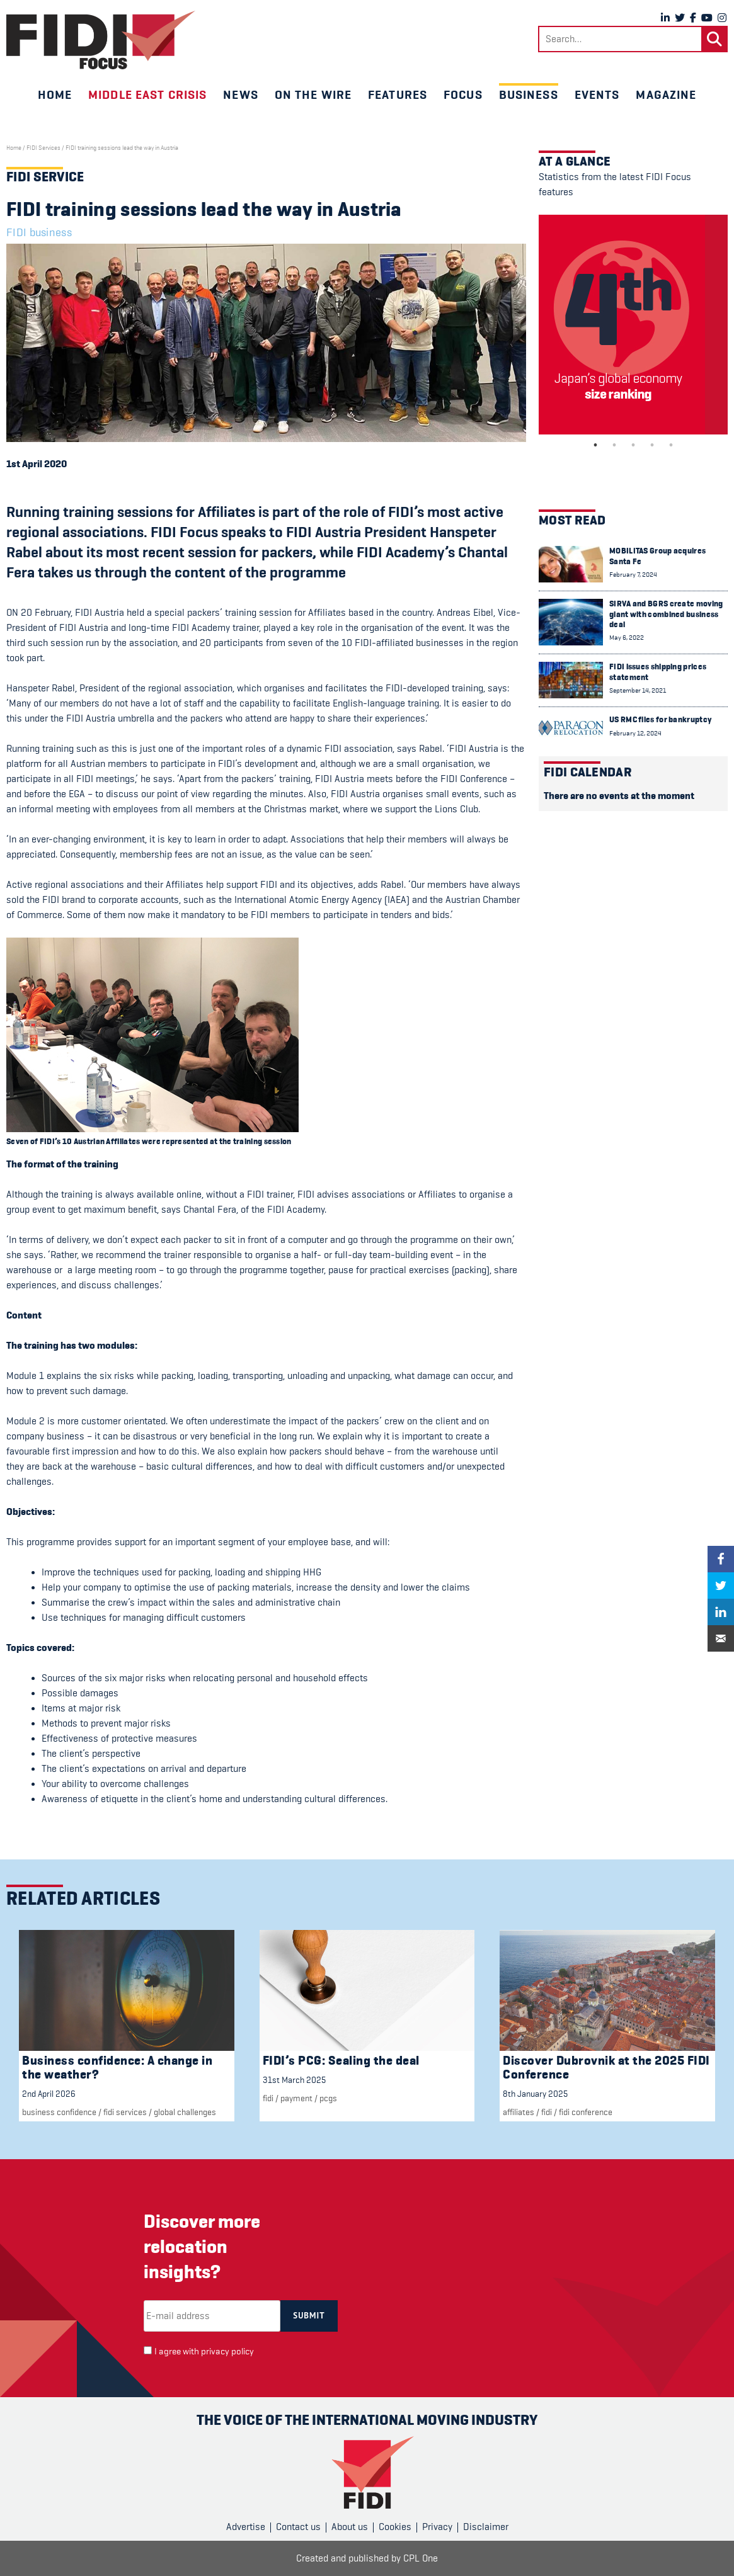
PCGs (328, 2098)
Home (55, 94)
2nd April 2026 (49, 2094)
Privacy (437, 2527)
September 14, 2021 (637, 690)
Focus (463, 94)
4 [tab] (652, 445)
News (240, 94)
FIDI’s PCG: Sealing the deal (341, 2060)
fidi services (125, 2112)
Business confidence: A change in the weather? (117, 2067)
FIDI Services (43, 148)
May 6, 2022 (626, 637)
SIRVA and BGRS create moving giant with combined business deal (666, 614)
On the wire (313, 94)
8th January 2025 (535, 2094)
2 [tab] (614, 445)
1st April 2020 (36, 464)
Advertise (245, 2527)
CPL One (420, 2558)
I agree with (204, 2351)
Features (397, 94)
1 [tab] (595, 445)
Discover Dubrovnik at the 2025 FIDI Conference (606, 2067)
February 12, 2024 (635, 733)
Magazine (666, 94)
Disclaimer (485, 2527)
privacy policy (227, 2351)
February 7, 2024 (633, 574)
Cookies (395, 2527)
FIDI (268, 2098)
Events (597, 94)
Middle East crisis (147, 94)
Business (528, 94)
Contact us (298, 2527)
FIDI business (39, 232)
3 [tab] (633, 445)
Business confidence (59, 2112)
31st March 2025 (294, 2080)
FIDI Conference (585, 2112)
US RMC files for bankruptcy (660, 719)
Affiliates (518, 2112)
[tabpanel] (633, 324)
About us (349, 2527)
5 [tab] (671, 445)
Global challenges (185, 2112)
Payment (296, 2098)
